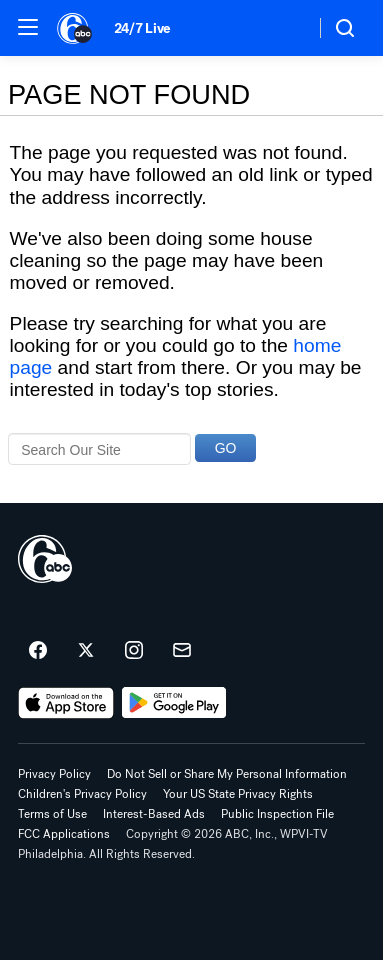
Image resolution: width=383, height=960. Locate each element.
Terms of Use (52, 814)
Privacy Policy (54, 774)
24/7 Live (142, 28)
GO (226, 448)
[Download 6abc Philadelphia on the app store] (66, 703)
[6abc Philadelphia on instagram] (134, 651)
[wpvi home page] (45, 559)
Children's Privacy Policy (82, 794)
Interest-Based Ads (154, 814)
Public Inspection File (277, 814)
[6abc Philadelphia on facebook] (38, 651)
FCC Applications (64, 834)
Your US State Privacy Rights (238, 794)
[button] (28, 27)
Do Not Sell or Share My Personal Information (227, 774)
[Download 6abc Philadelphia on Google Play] (174, 703)
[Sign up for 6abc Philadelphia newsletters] (182, 651)
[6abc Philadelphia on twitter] (86, 651)
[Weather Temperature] (283, 28)
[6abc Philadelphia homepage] (75, 28)
